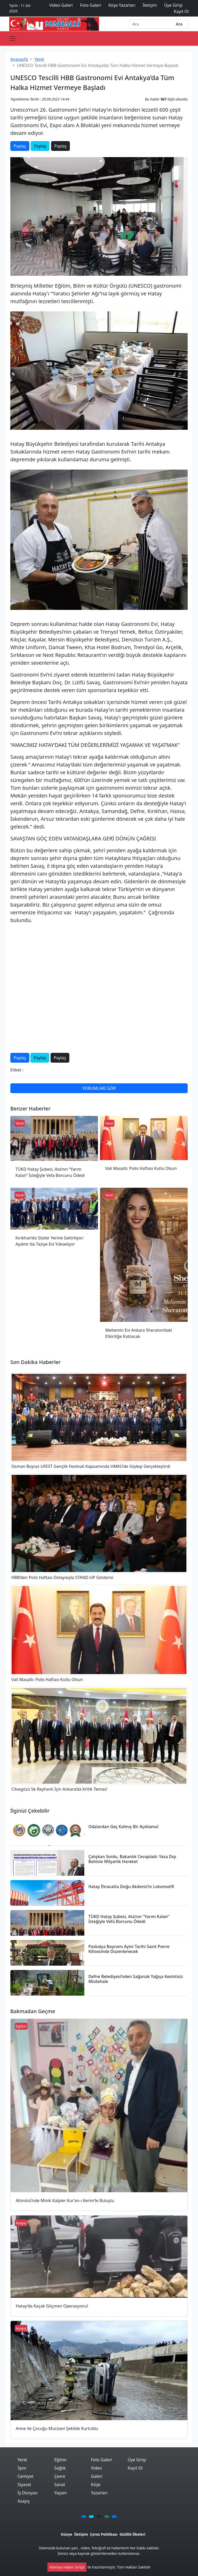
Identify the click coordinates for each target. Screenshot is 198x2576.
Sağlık (59, 2468)
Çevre (59, 2476)
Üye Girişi (137, 2460)
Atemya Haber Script (67, 2567)
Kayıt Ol (135, 2468)
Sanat (59, 2484)
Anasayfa (19, 59)
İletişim (81, 2534)
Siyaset (24, 2484)
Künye (66, 2534)
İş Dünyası (28, 2493)
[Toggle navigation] (12, 38)
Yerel (39, 59)
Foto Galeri (101, 2460)
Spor (22, 2468)
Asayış (24, 2501)
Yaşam (60, 2493)
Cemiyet (25, 2476)
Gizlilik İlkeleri (132, 2534)
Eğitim (60, 2460)
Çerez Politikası (103, 2534)
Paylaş (20, 146)
